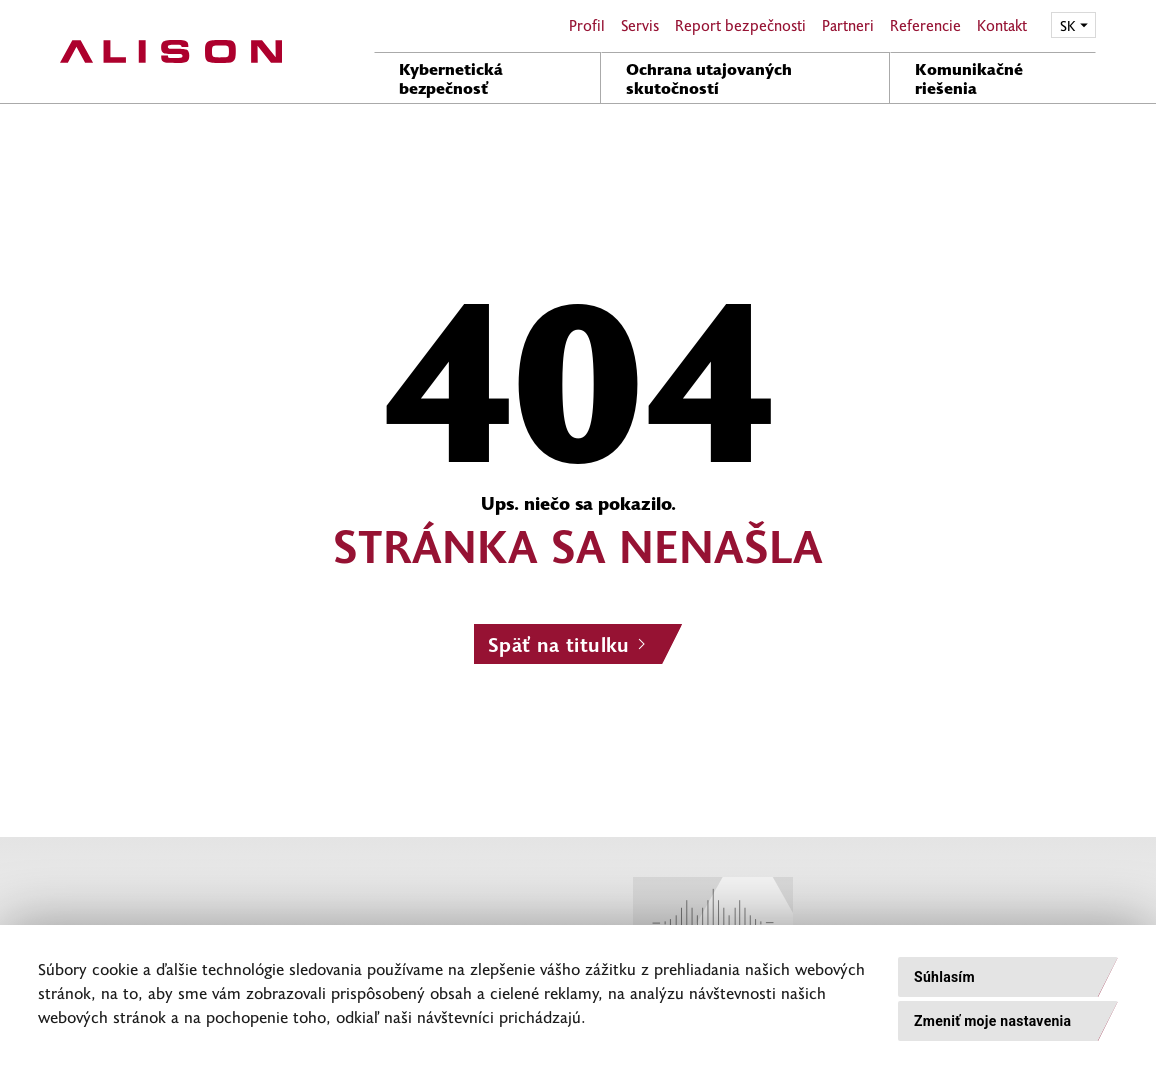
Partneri (848, 25)
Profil (587, 25)
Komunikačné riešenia (969, 77)
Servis (640, 25)
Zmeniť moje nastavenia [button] (992, 1021)
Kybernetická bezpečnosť (451, 77)
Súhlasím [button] (944, 977)
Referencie (925, 25)
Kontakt (1002, 25)
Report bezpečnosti (740, 25)
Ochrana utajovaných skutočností (709, 77)
